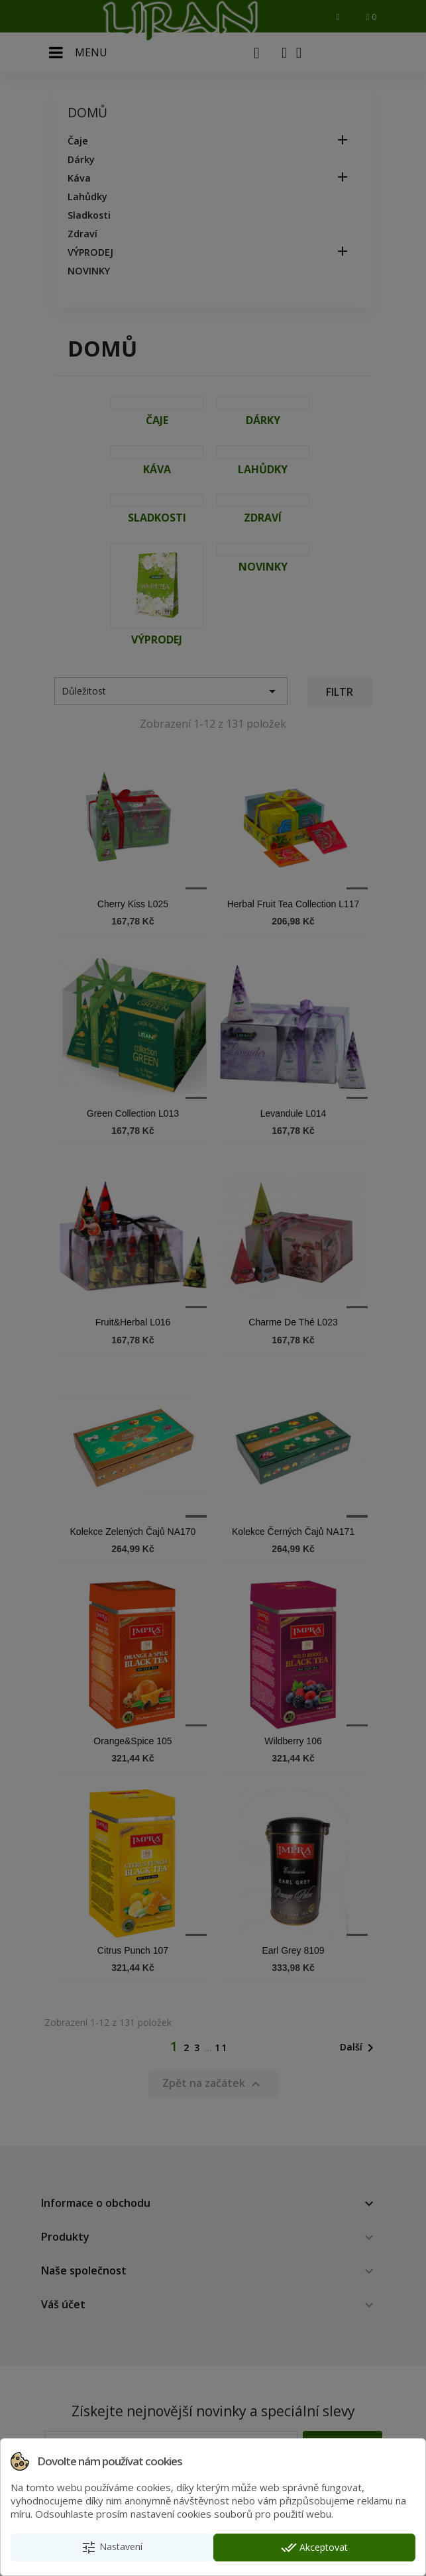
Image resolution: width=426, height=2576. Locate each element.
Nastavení (111, 2547)
